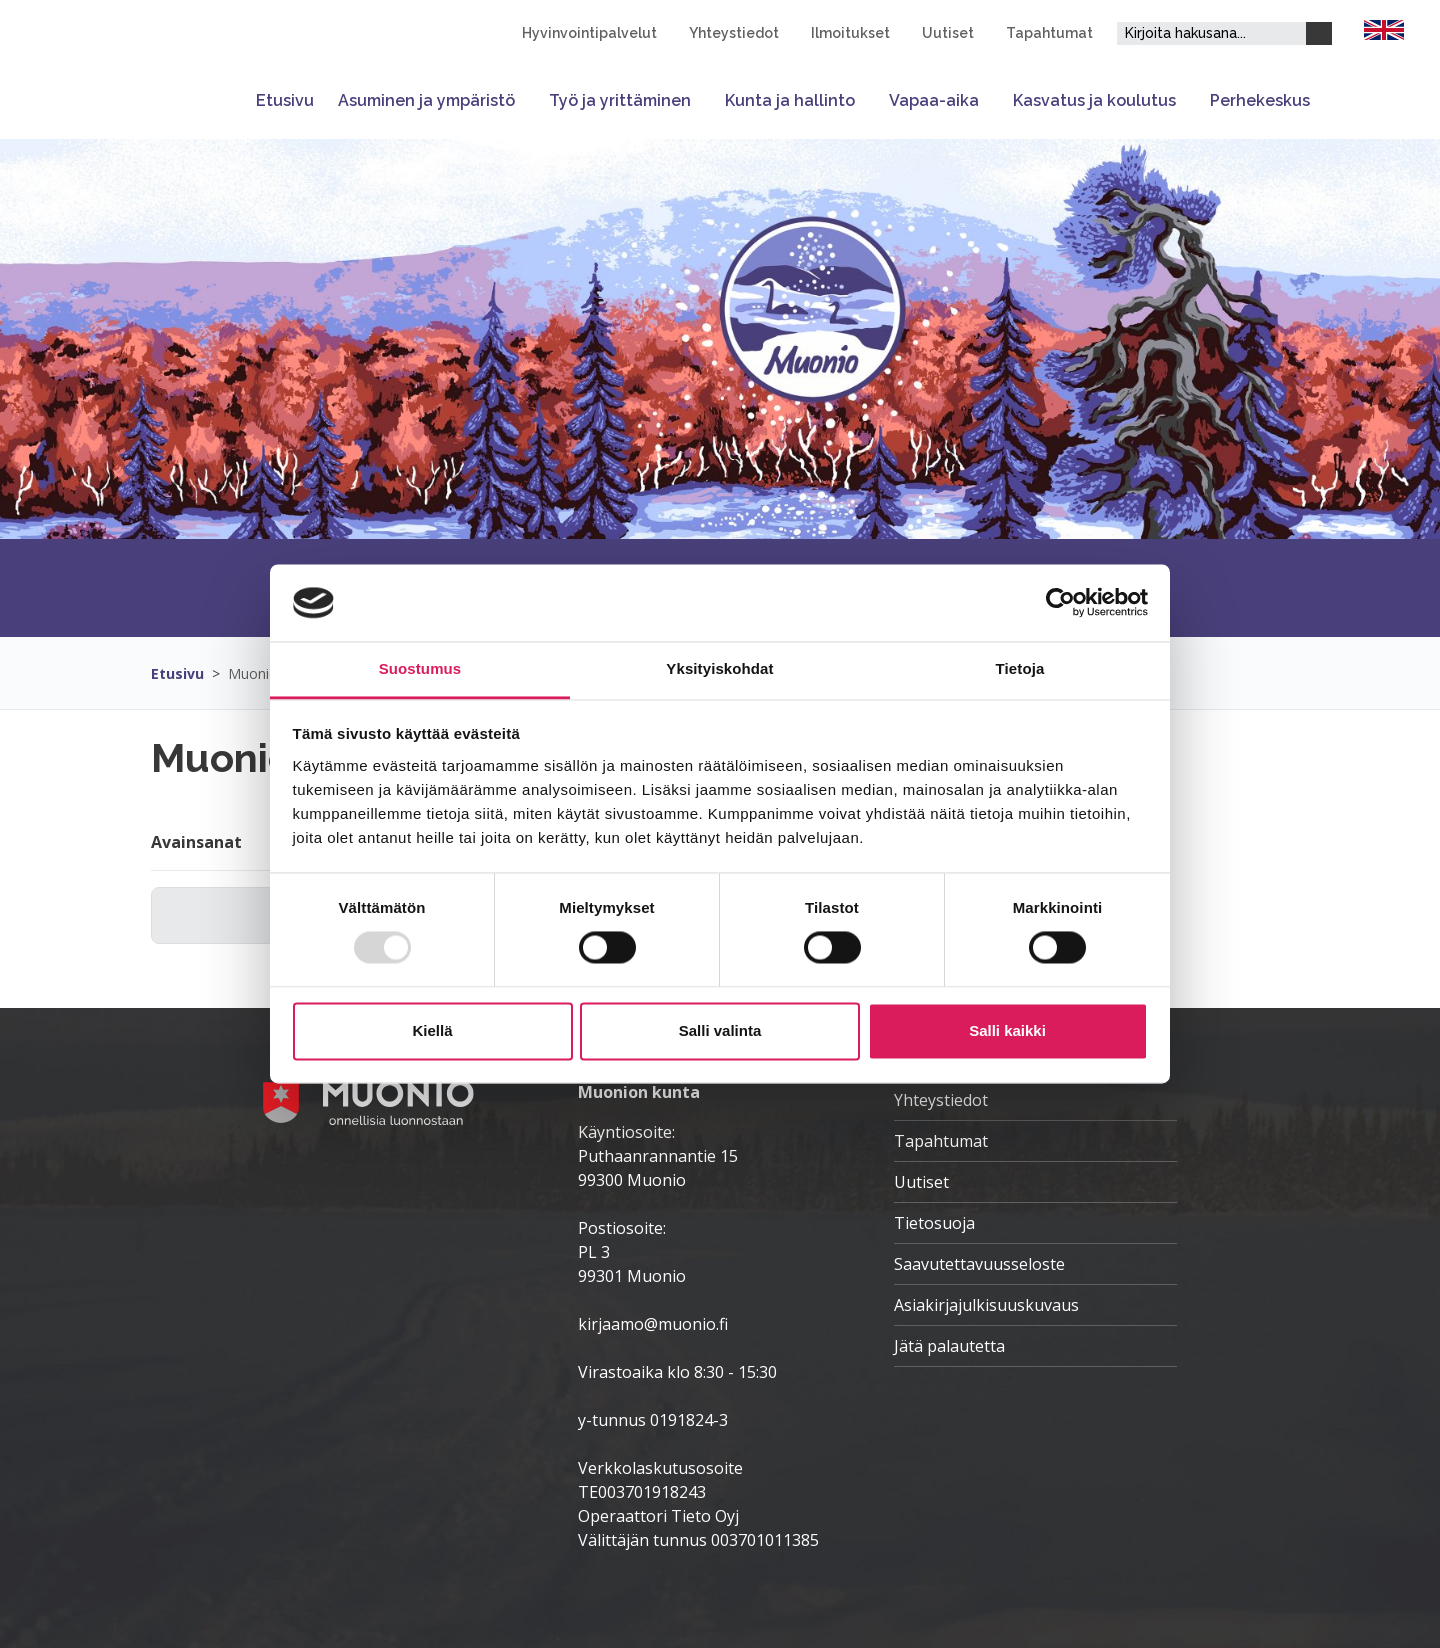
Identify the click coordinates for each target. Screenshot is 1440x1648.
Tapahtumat (1049, 33)
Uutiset (948, 33)
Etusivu (285, 100)
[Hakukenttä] (1211, 33)
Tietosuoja (934, 1223)
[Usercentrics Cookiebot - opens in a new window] (1060, 603)
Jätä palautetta (949, 1346)
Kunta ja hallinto (790, 100)
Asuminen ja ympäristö (426, 100)
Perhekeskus (1260, 100)
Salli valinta (720, 1030)
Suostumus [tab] (420, 668)
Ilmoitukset (850, 33)
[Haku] (1319, 33)
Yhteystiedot (734, 33)
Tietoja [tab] (1020, 668)
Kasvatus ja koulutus (1094, 100)
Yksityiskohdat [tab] (719, 668)
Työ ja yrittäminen (620, 100)
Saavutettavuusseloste (979, 1264)
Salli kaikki (1007, 1030)
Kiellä (432, 1030)
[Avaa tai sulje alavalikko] (526, 100)
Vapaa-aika (934, 100)
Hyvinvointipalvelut (589, 33)
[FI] (1384, 28)
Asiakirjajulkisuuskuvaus (986, 1305)
